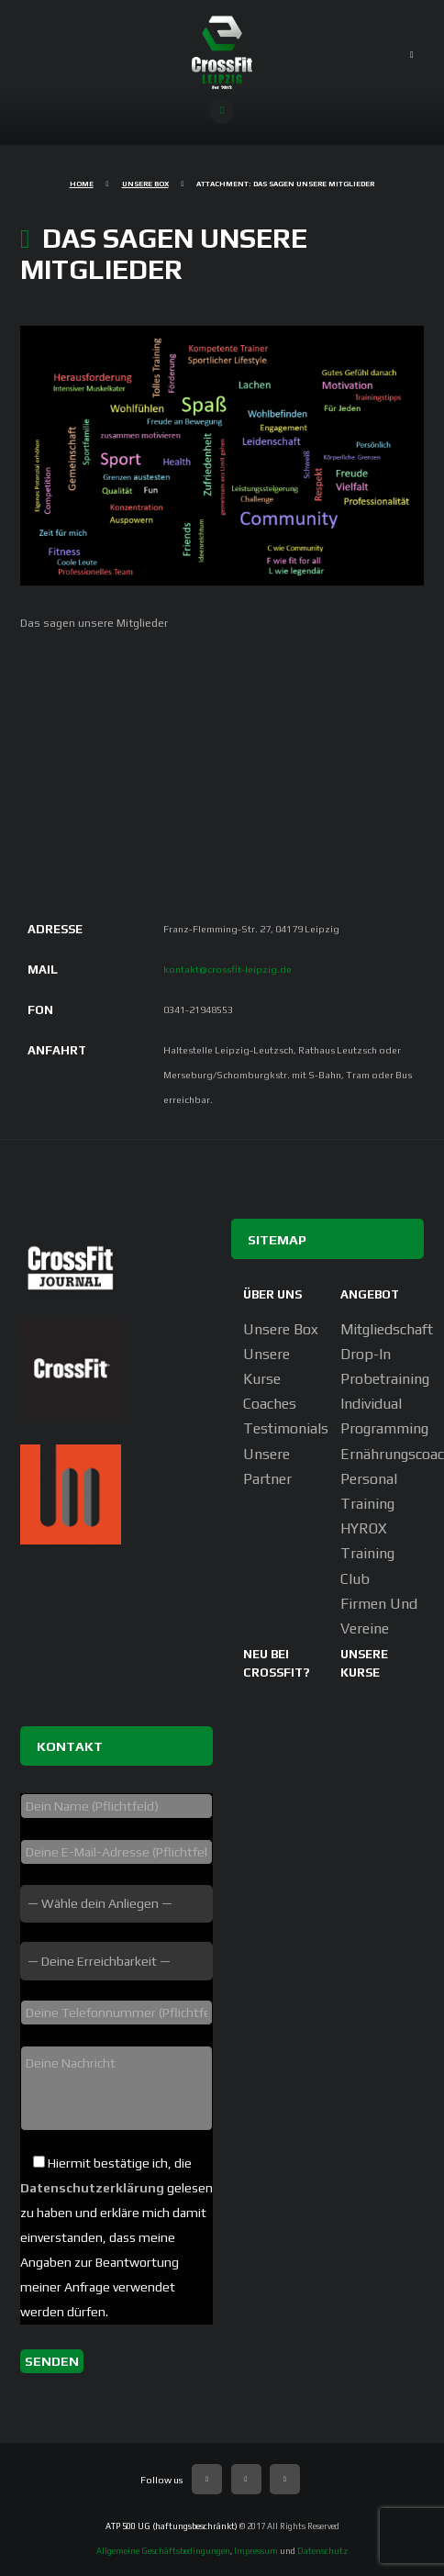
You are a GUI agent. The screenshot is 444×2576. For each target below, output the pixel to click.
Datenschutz (322, 2551)
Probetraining (384, 1379)
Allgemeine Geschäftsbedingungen (163, 2551)
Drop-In (365, 1354)
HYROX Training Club (367, 1553)
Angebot (369, 1294)
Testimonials (285, 1428)
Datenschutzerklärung (92, 2187)
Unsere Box (145, 184)
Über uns (272, 1294)
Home (82, 184)
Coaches (269, 1403)
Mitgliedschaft (386, 1329)
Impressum (256, 2551)
